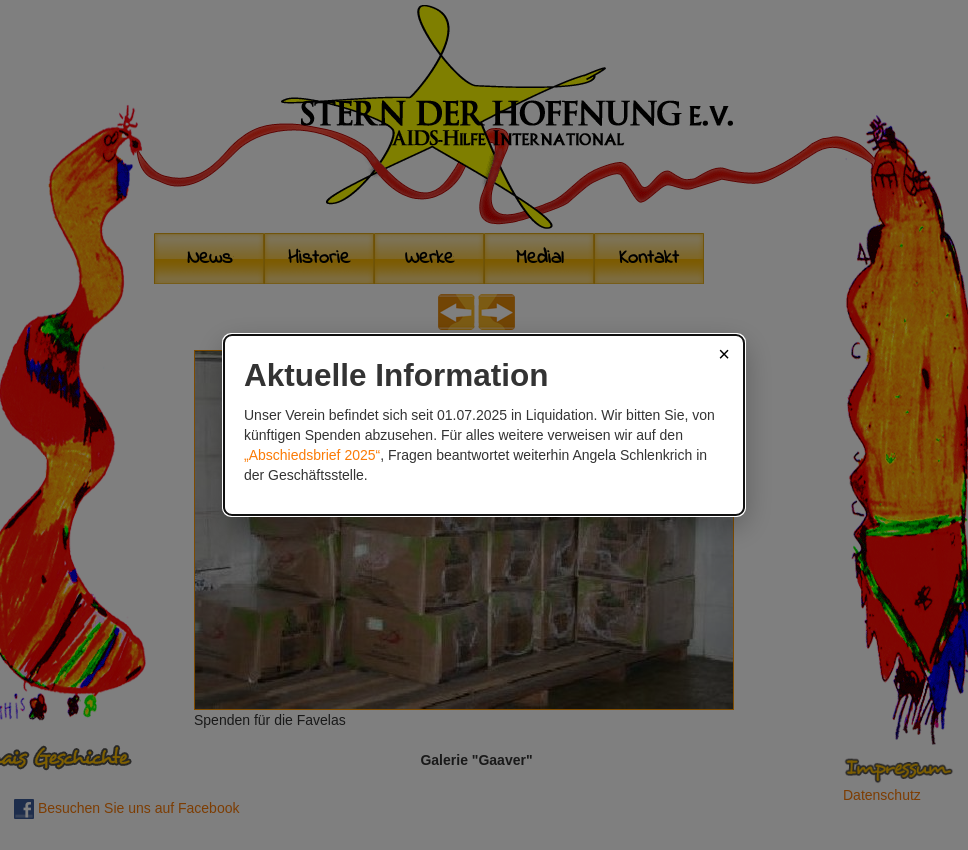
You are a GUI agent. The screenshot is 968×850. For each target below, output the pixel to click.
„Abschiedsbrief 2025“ (312, 455)
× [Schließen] (724, 354)
